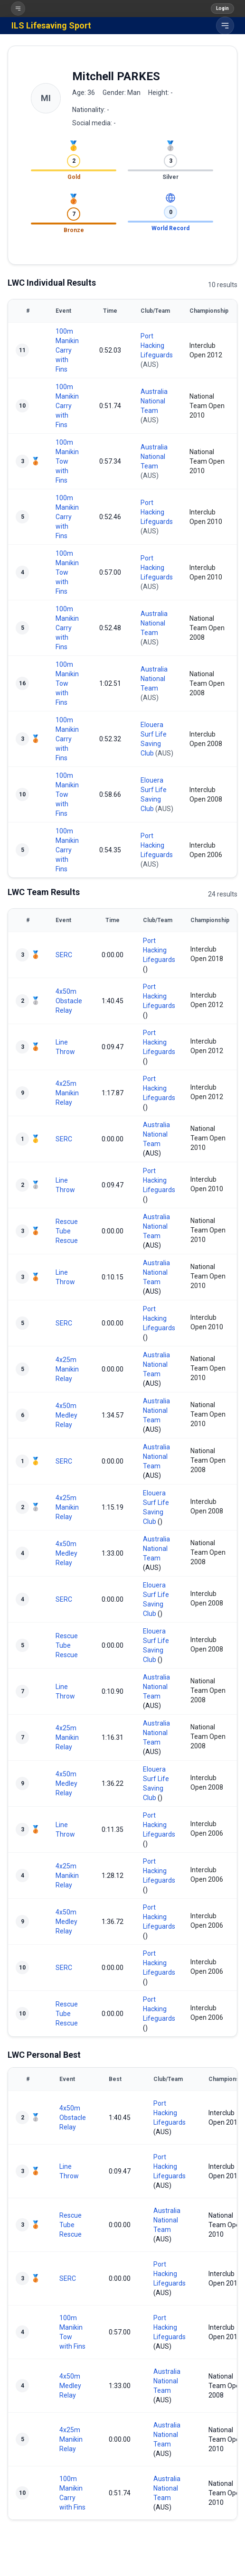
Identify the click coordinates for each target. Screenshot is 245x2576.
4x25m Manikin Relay (67, 1093)
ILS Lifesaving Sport (51, 25)
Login (222, 8)
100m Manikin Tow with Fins (67, 461)
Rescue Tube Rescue (67, 1231)
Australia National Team (154, 401)
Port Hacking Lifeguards (157, 345)
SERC (64, 955)
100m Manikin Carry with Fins (67, 350)
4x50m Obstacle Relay (69, 1001)
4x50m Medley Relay (66, 1415)
